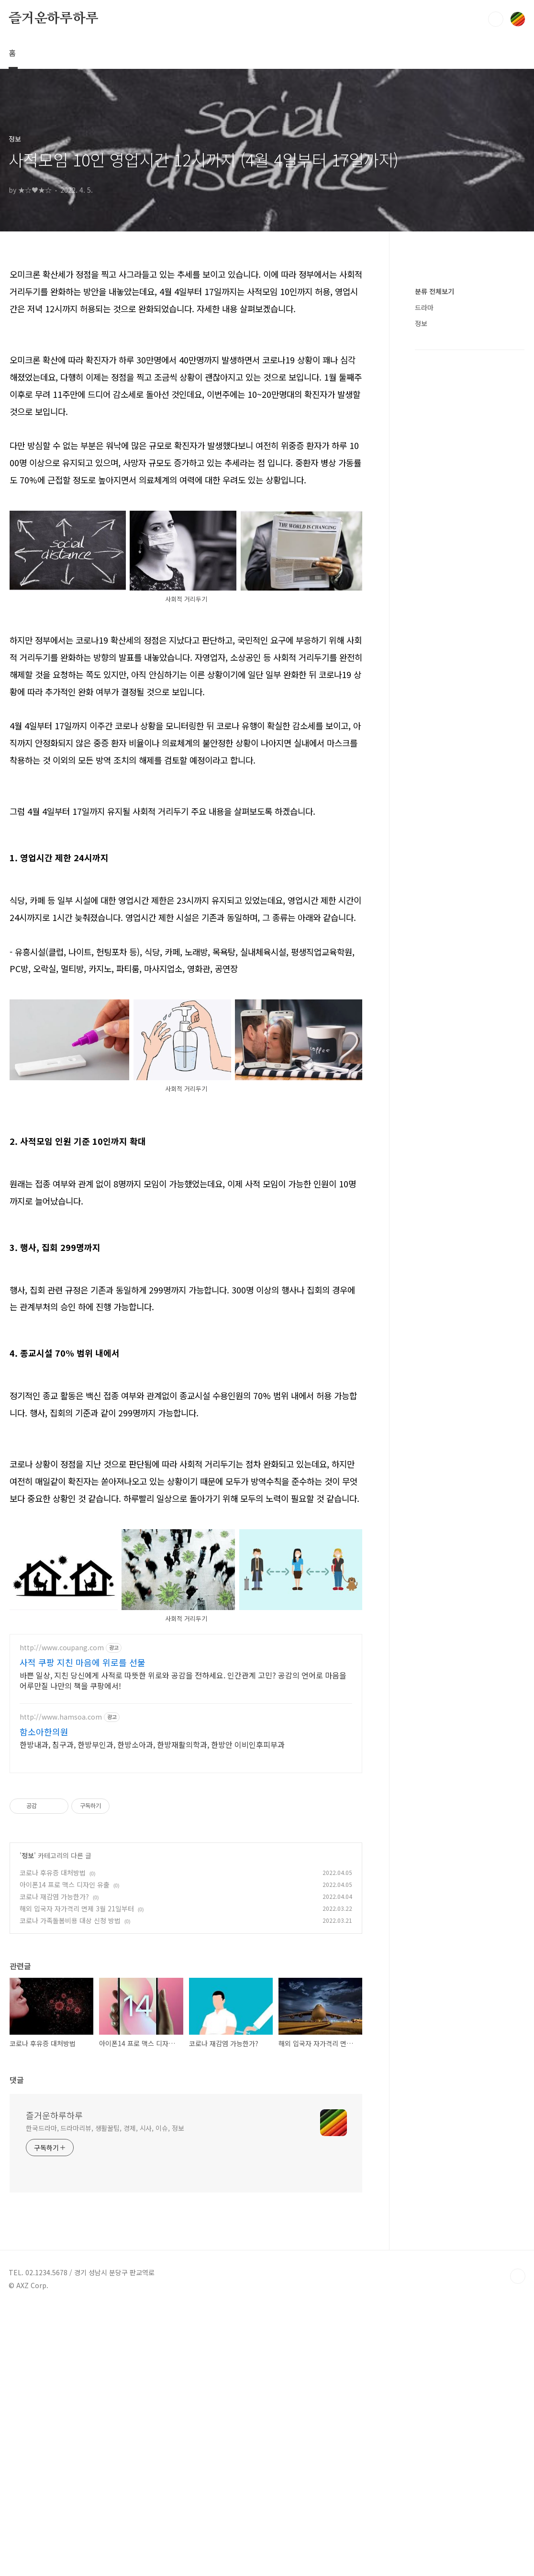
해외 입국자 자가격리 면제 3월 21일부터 (77, 2042)
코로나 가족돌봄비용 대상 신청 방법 (70, 2054)
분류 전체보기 (434, 578)
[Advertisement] (186, 1505)
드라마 (424, 594)
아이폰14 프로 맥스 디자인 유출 (65, 2018)
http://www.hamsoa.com (61, 1851)
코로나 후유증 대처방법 (53, 2006)
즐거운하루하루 (54, 18)
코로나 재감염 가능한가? (54, 2030)
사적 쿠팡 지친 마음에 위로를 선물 (82, 1796)
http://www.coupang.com (62, 1781)
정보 (28, 1989)
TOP (517, 2410)
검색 (496, 19)
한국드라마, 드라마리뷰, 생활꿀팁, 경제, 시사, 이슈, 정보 (105, 2262)
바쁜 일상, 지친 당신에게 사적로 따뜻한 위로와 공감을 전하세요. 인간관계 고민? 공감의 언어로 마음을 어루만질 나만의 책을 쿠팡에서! (183, 1814)
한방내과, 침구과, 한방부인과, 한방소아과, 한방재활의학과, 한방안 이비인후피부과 (152, 1878)
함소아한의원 (44, 1865)
